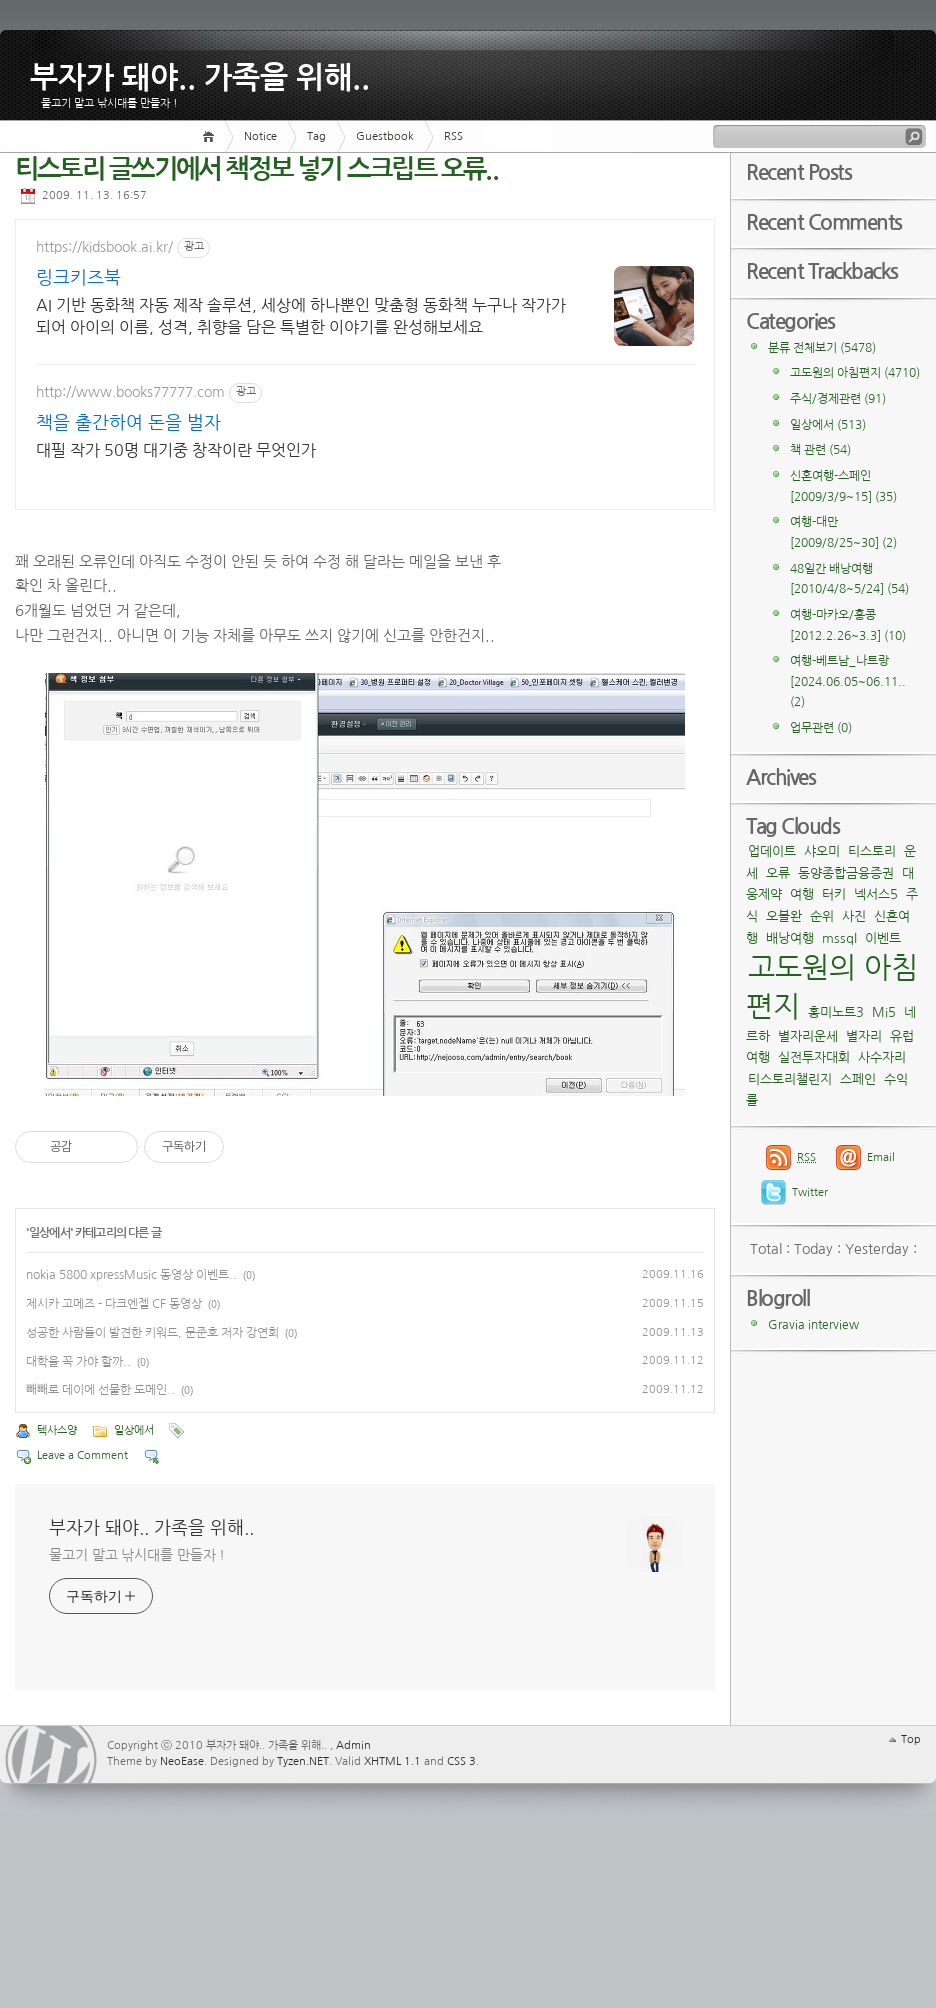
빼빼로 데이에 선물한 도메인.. (100, 1536)
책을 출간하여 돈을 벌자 (128, 423)
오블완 (784, 916)
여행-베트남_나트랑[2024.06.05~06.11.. (848, 681)
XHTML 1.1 (392, 1906)
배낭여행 (790, 938)
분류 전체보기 (822, 348)
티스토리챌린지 (790, 1079)
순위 (822, 916)
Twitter (810, 1192)
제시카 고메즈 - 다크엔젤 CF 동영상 (114, 1450)
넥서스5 (876, 894)
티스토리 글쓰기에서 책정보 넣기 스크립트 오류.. (256, 169)
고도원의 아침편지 (855, 373)
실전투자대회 (814, 1057)
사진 (854, 916)
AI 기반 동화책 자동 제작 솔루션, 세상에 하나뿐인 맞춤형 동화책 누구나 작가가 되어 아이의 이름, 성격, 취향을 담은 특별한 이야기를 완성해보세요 (203, 317)
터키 (834, 894)
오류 (778, 873)
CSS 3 (461, 1906)
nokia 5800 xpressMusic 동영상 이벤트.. (131, 1421)
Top (911, 1884)
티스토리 (872, 851)
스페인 (858, 1079)
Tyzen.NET (303, 1906)
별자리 (864, 1036)
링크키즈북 (78, 278)
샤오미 (822, 851)
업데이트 (772, 851)
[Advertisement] (608, 519)
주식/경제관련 (838, 399)
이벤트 (883, 938)
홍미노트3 (836, 1012)
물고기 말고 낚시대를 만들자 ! (137, 1700)
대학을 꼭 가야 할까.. (78, 1507)
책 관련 (820, 450)
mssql (839, 938)
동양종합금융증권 (846, 873)
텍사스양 (57, 1575)
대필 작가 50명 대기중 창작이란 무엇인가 (176, 450)
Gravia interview (813, 1325)
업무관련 (821, 728)
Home (211, 136)
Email (881, 1157)
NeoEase (182, 1906)
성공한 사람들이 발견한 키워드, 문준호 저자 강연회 (152, 1478)
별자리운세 (808, 1036)
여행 (802, 894)
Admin (353, 1890)
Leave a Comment (82, 1600)
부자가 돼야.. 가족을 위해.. (200, 74)
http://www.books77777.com (130, 392)
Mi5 (884, 1012)
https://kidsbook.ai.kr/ (104, 247)
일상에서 (49, 1379)
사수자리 (882, 1057)
